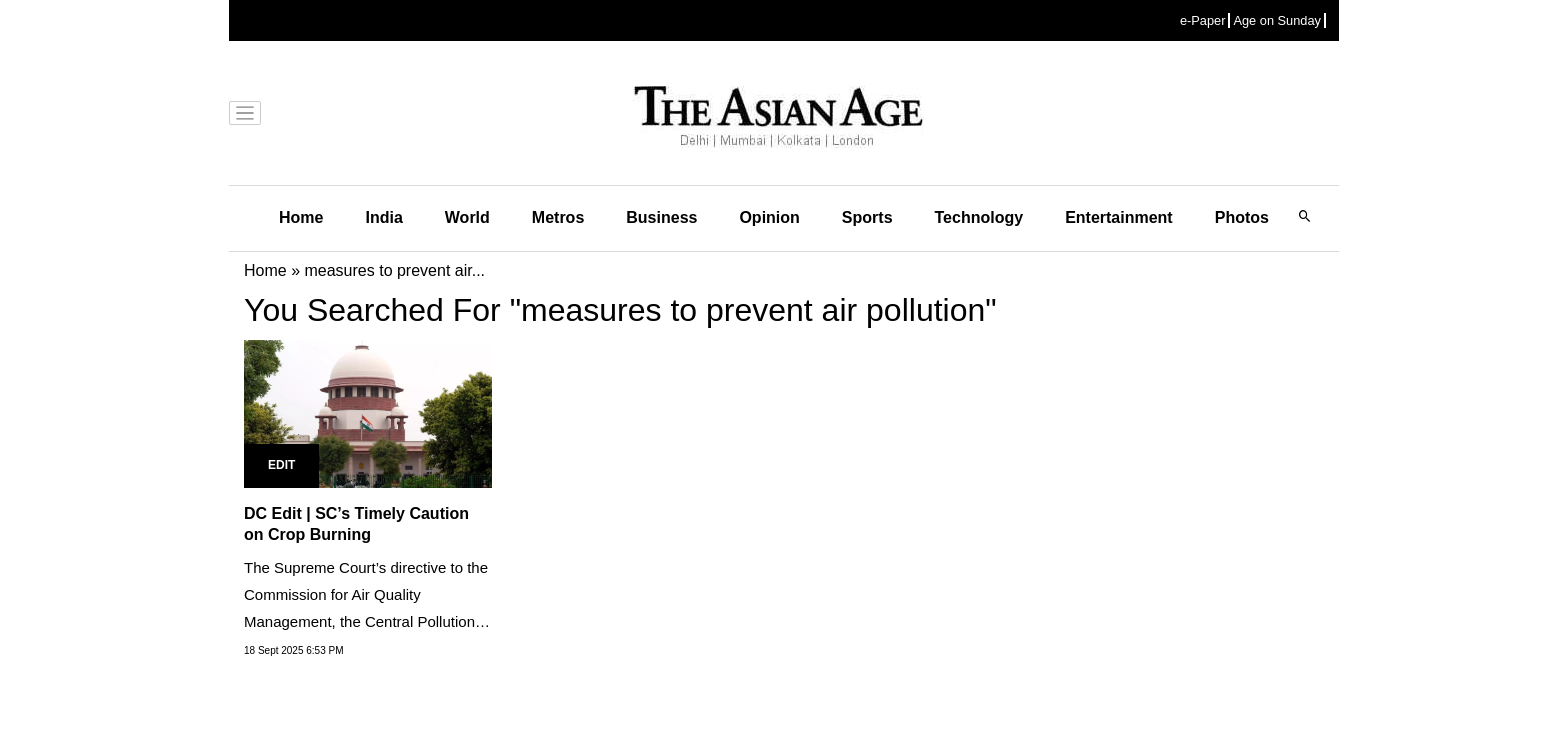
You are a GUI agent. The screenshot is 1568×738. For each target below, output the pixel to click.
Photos (1242, 217)
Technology (979, 217)
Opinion (769, 217)
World (467, 217)
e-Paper (1203, 20)
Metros (558, 217)
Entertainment (1119, 217)
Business (661, 217)
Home (301, 217)
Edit (281, 465)
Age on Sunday (1277, 20)
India (383, 217)
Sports (867, 217)
